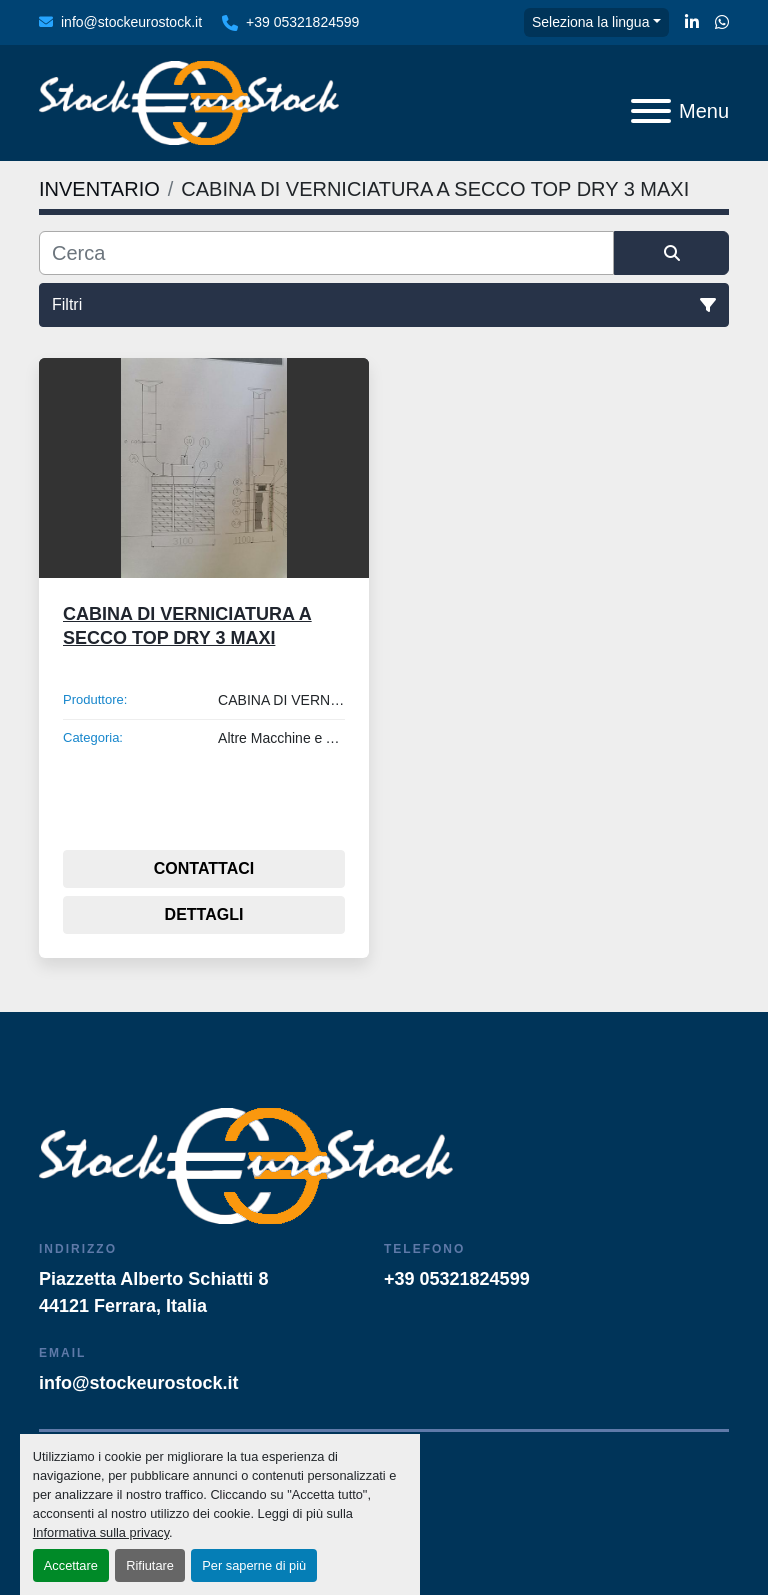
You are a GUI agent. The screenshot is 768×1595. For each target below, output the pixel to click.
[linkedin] (692, 23)
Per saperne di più (254, 1565)
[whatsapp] (722, 23)
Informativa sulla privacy (101, 1532)
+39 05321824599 (302, 22)
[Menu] (651, 111)
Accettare (71, 1565)
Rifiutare (150, 1565)
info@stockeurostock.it (131, 22)
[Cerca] (326, 253)
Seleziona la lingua (591, 22)
